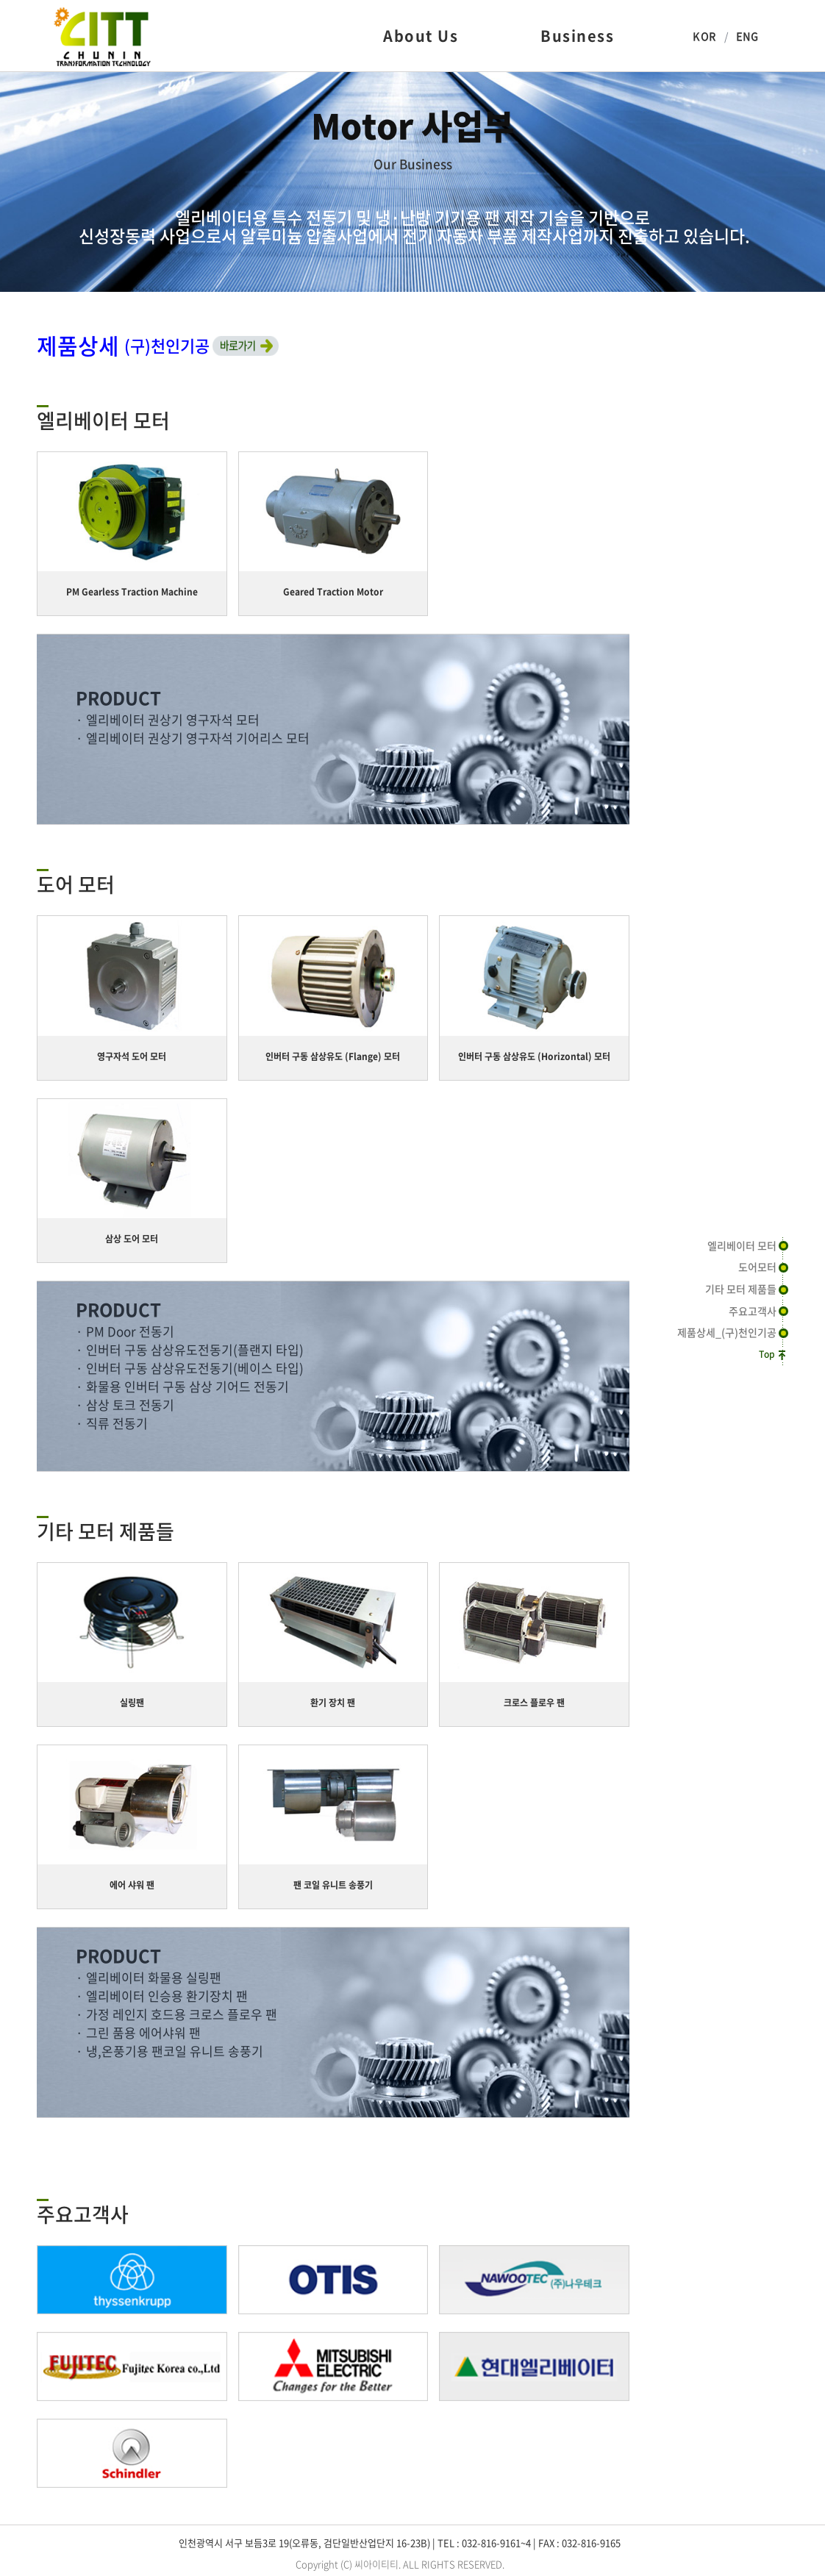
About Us (420, 35)
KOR (704, 36)
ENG (747, 36)
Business (577, 35)
